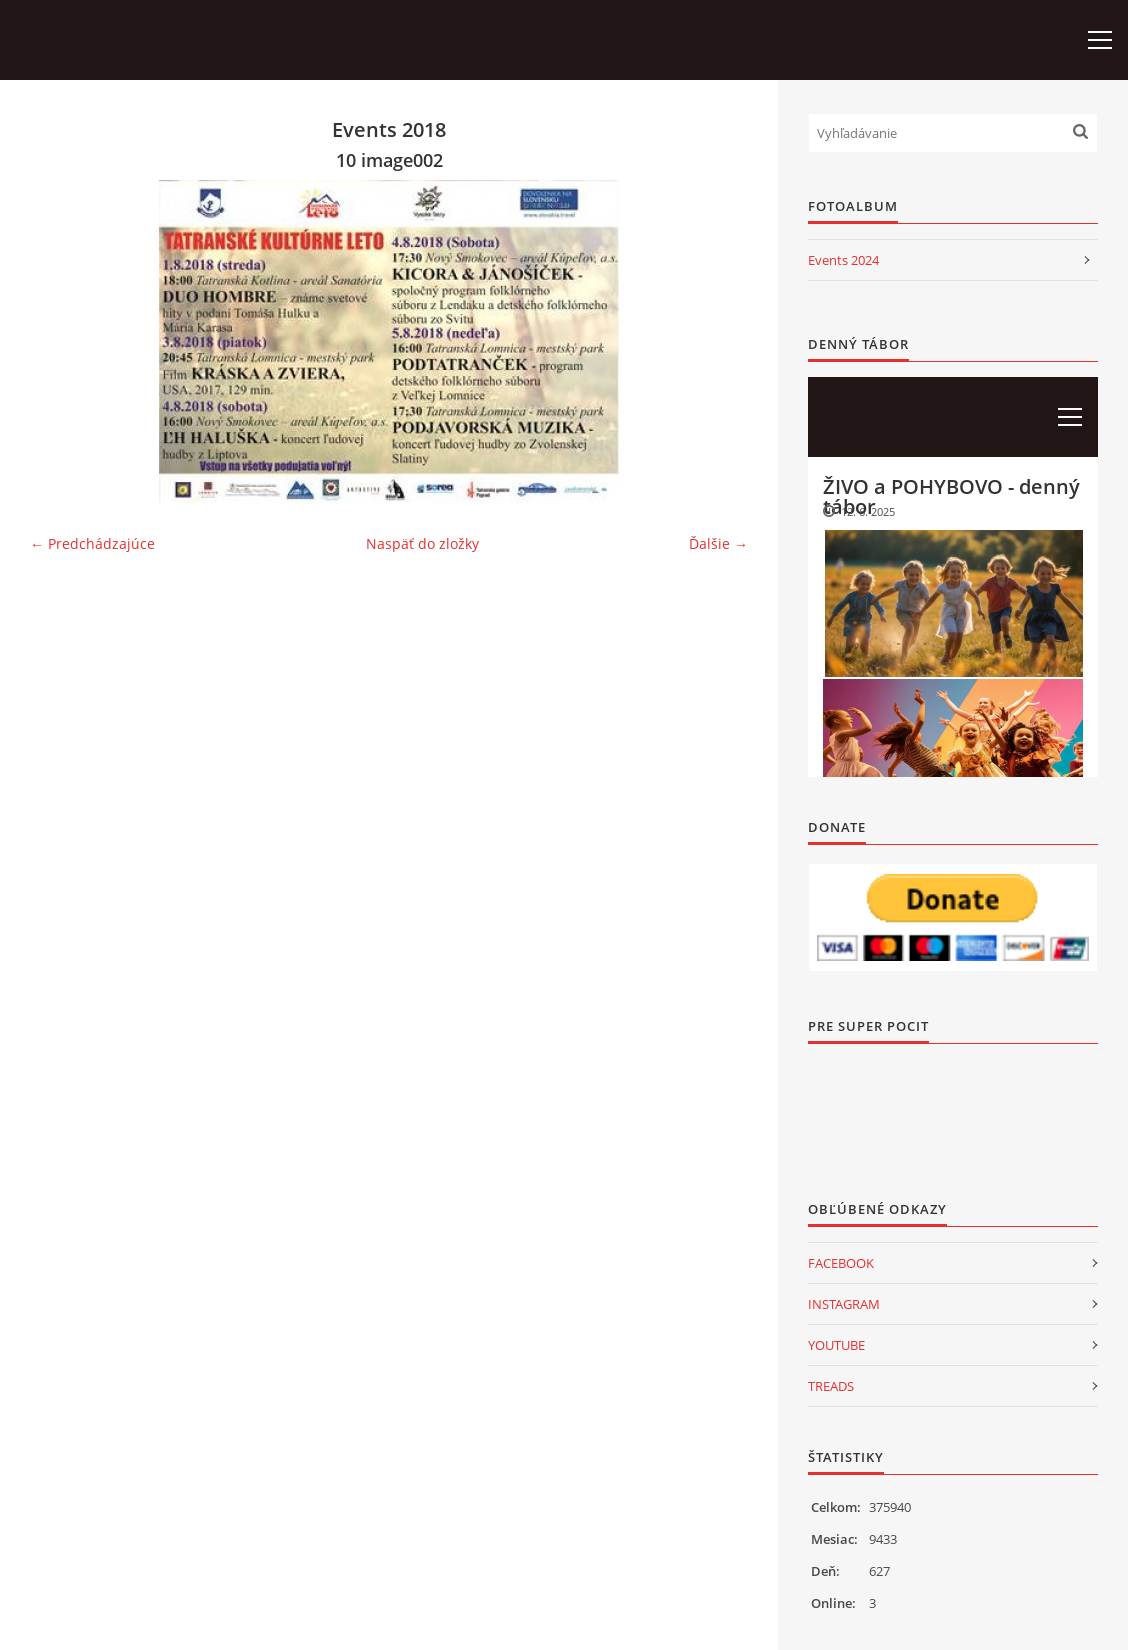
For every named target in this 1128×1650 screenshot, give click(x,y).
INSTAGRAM (844, 1304)
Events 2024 (843, 260)
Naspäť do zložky (422, 543)
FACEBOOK (841, 1263)
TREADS (831, 1386)
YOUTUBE (836, 1345)
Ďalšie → (718, 543)
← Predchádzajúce (92, 543)
